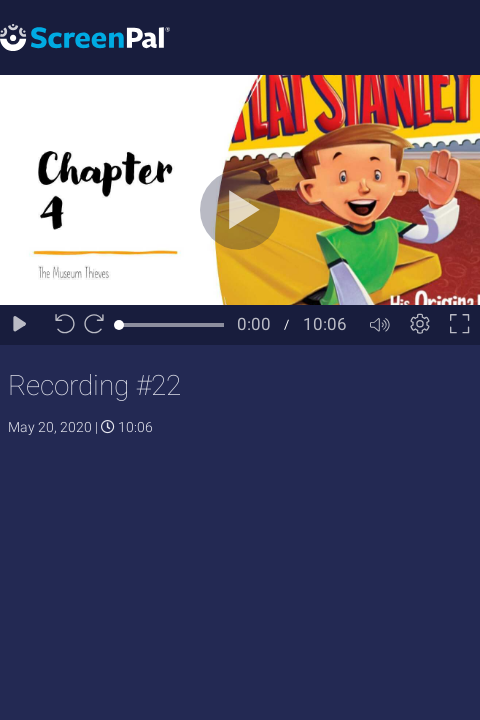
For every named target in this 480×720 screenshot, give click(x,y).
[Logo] (85, 36)
